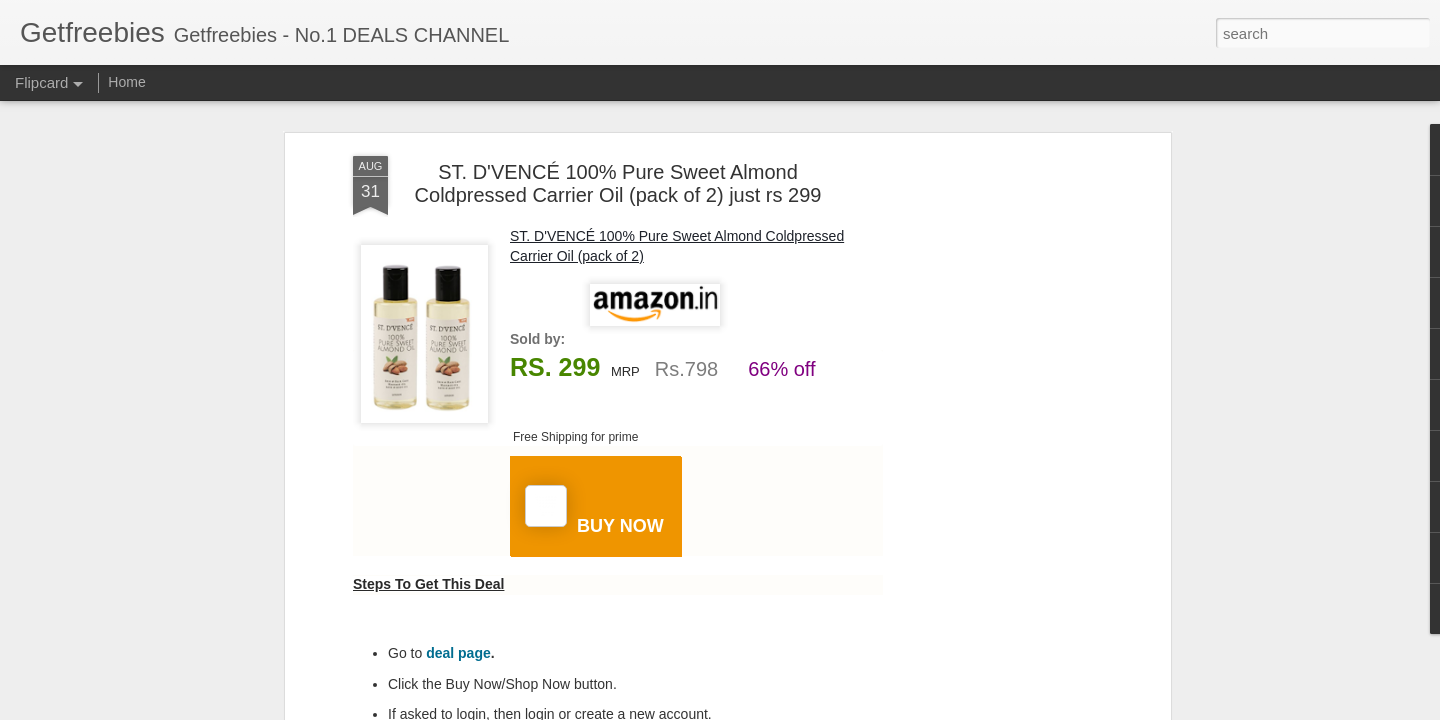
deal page (458, 653)
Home (126, 82)
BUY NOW (594, 510)
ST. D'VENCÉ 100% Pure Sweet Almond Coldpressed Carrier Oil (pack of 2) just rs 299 (618, 183)
